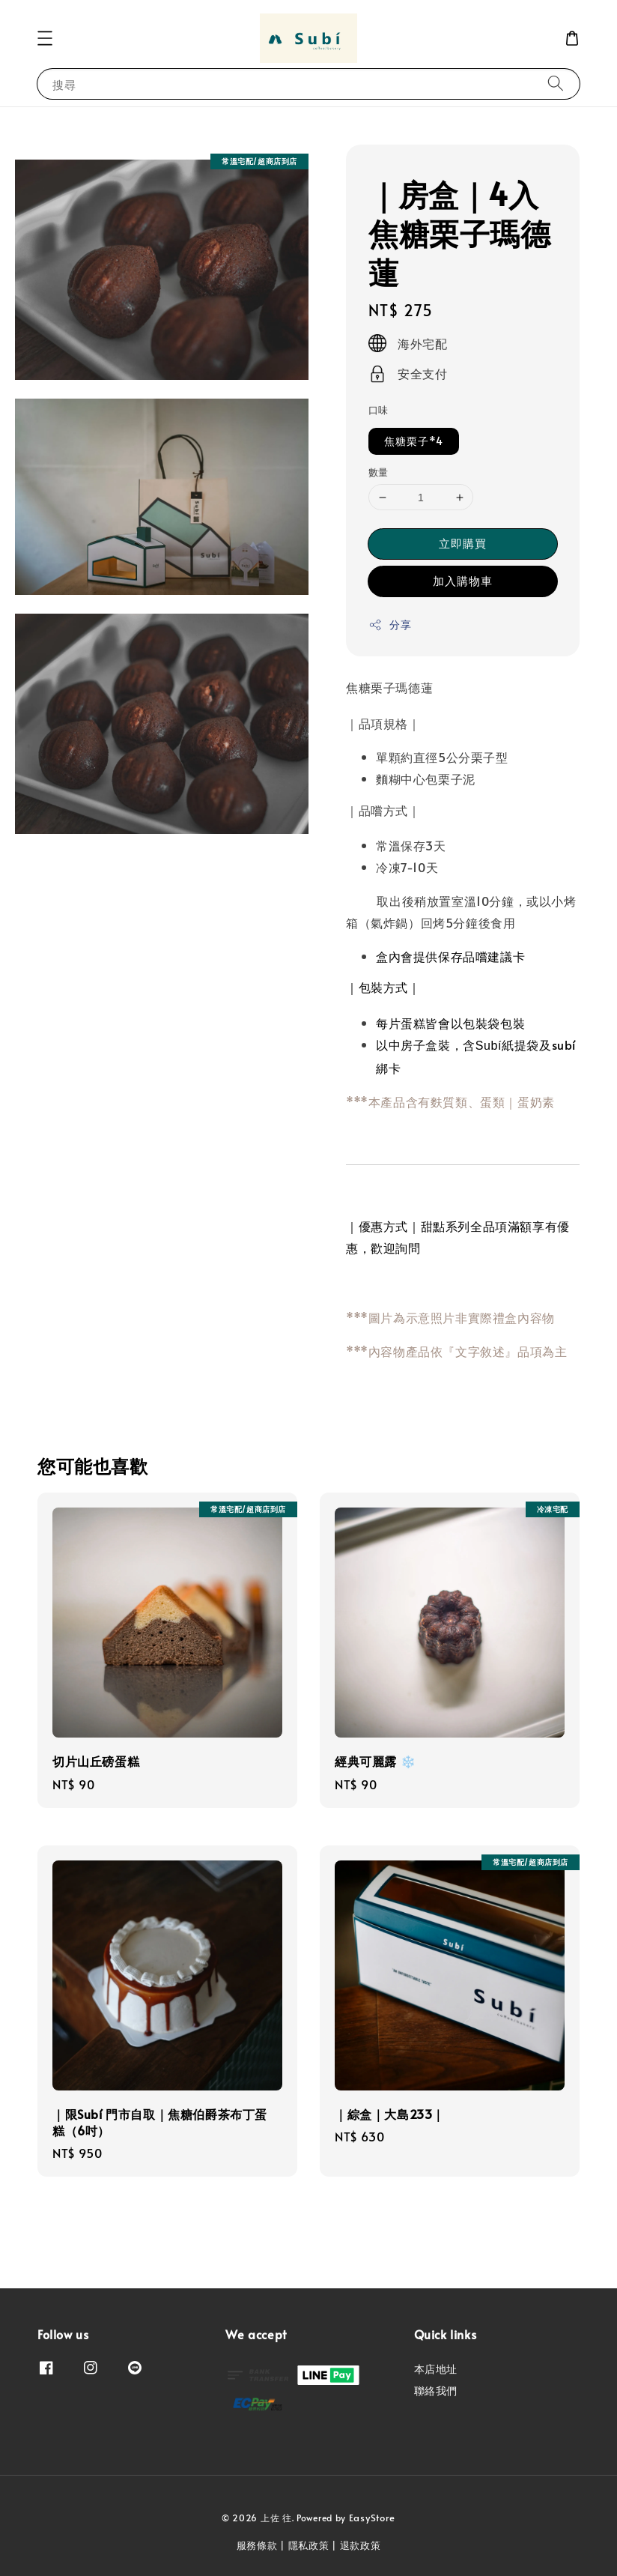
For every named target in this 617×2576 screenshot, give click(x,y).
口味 (378, 410)
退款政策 (360, 2545)
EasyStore (372, 2517)
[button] (44, 38)
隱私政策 (308, 2545)
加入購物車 (463, 580)
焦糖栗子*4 (413, 441)
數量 (378, 472)
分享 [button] (389, 624)
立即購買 (463, 543)
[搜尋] (556, 83)
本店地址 (436, 2369)
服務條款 (257, 2545)
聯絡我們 (436, 2390)
